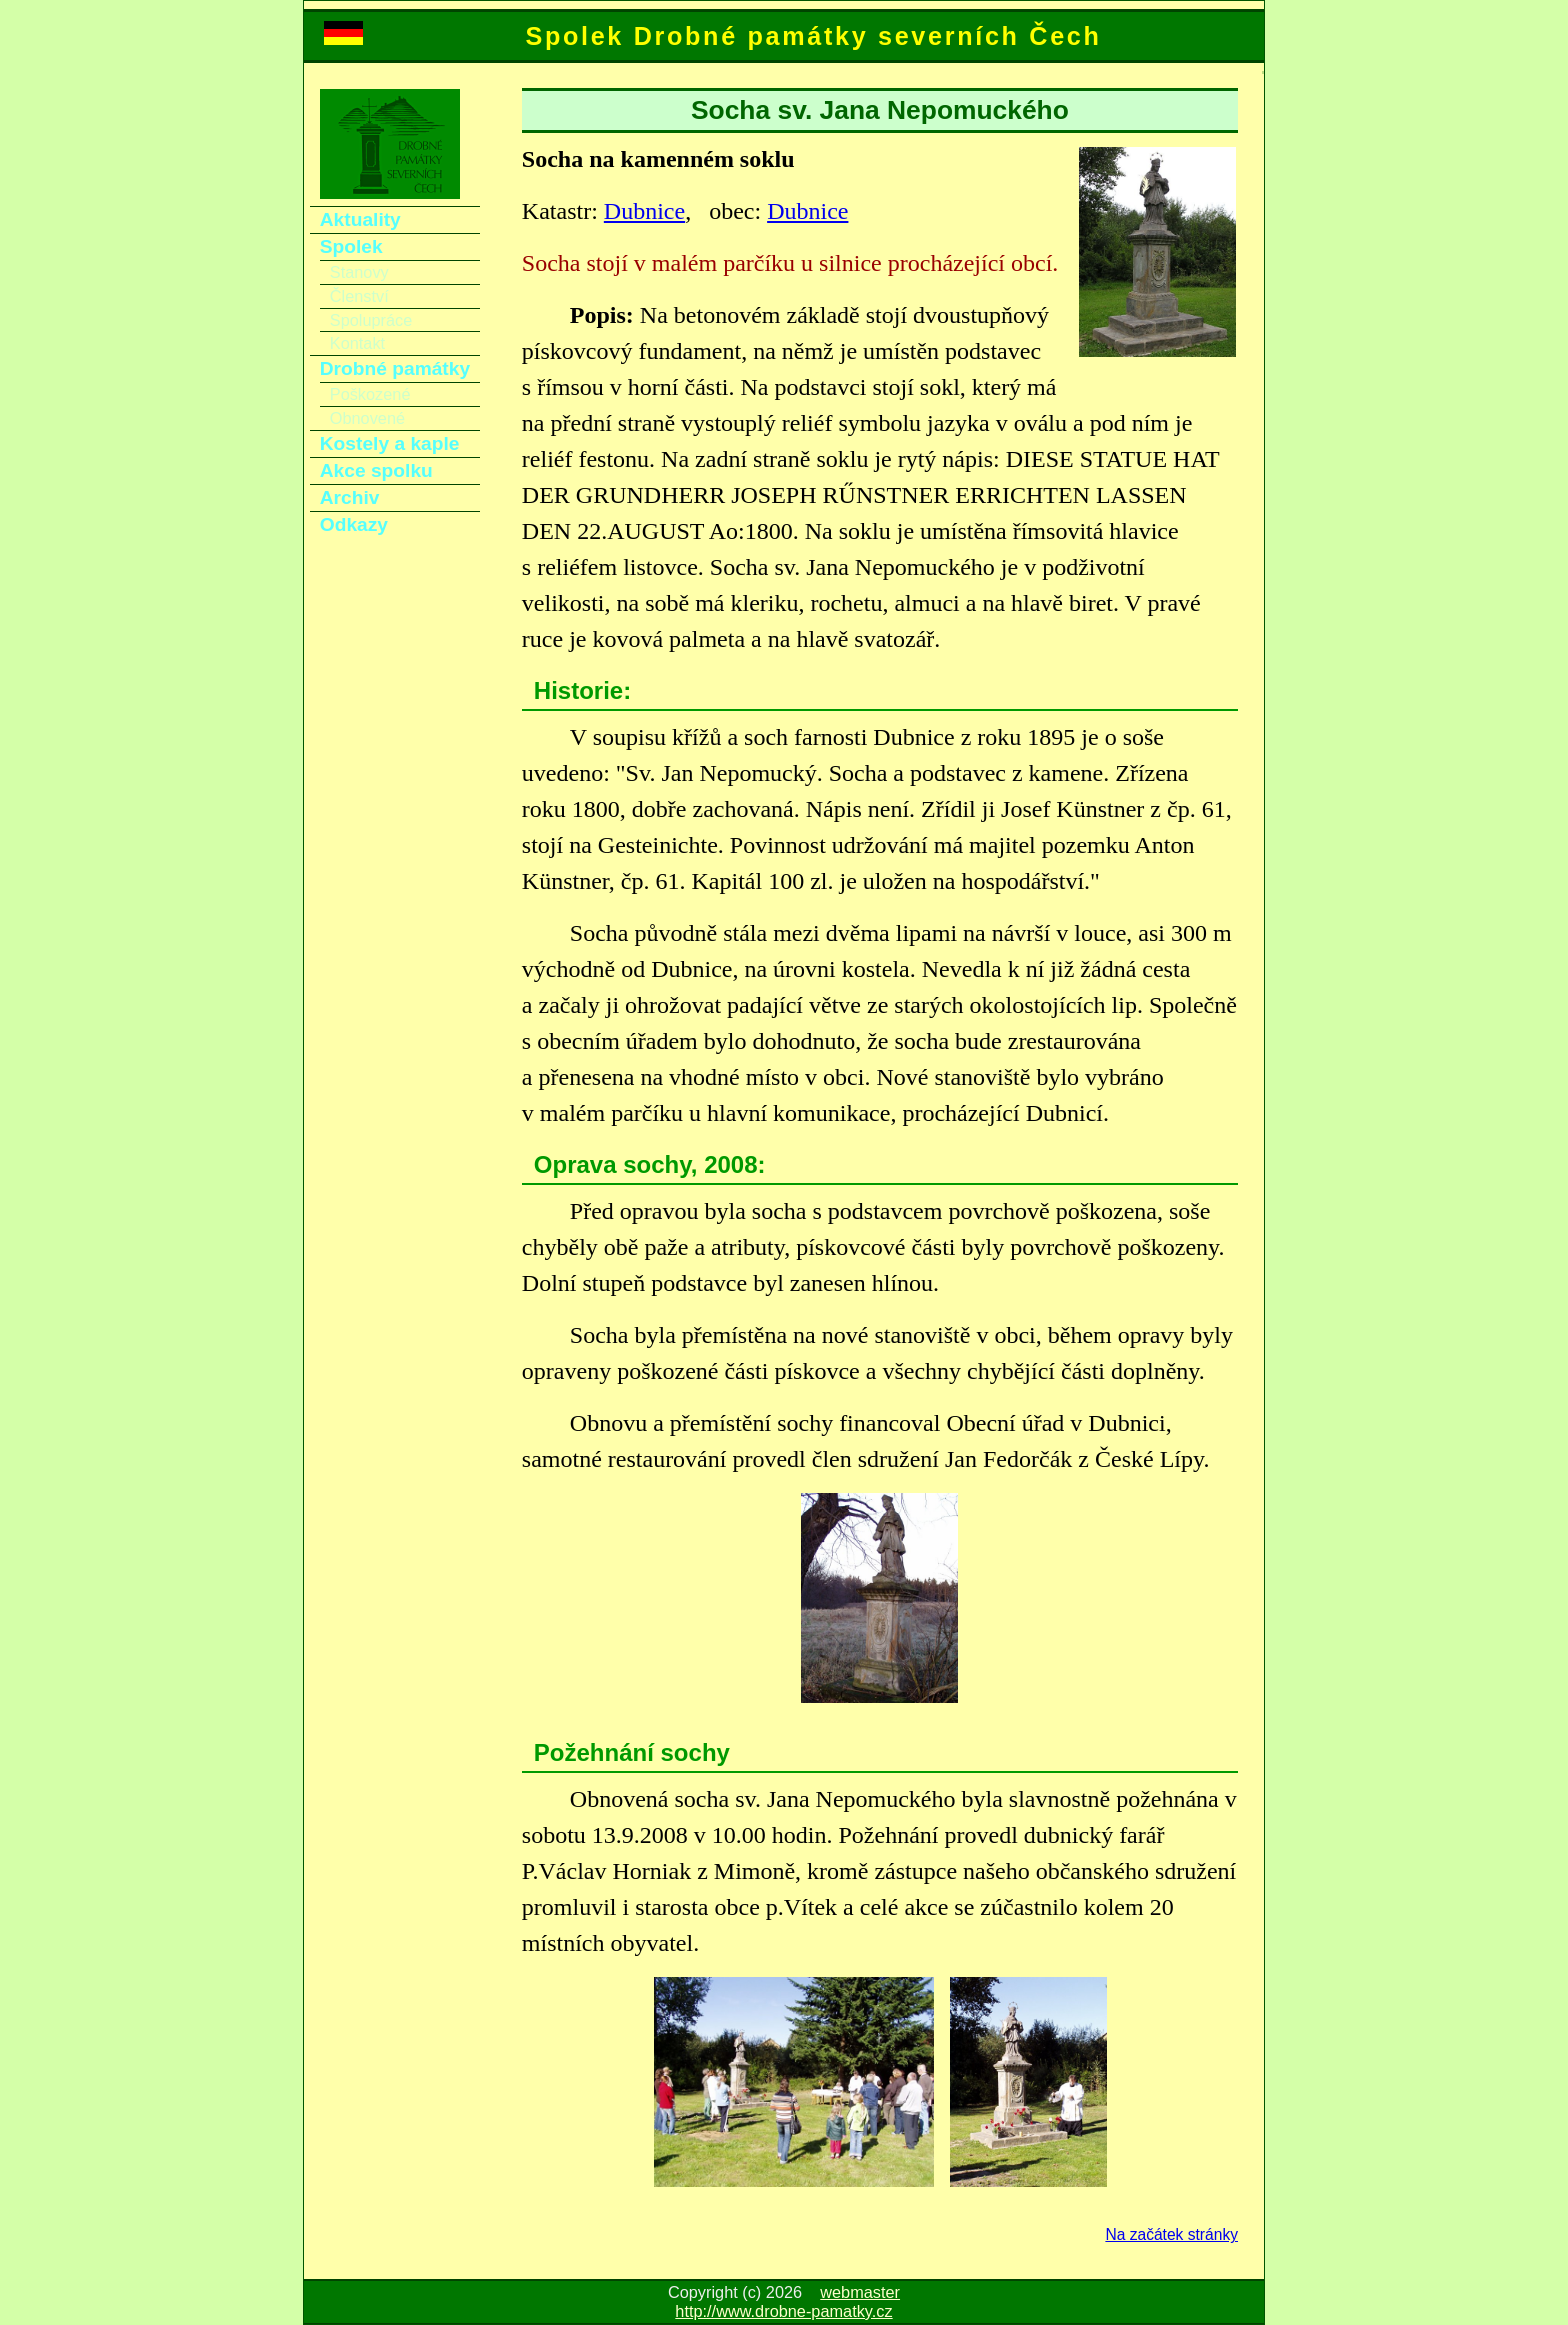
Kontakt (357, 343)
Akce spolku (376, 470)
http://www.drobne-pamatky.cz (783, 2311)
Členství (359, 296)
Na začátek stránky (1171, 2234)
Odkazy (354, 524)
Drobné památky (395, 368)
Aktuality (360, 219)
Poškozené (370, 394)
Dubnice (644, 211)
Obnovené (367, 418)
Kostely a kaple (390, 443)
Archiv (350, 497)
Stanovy (359, 272)
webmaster (860, 2292)
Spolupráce (371, 320)
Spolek (351, 246)
